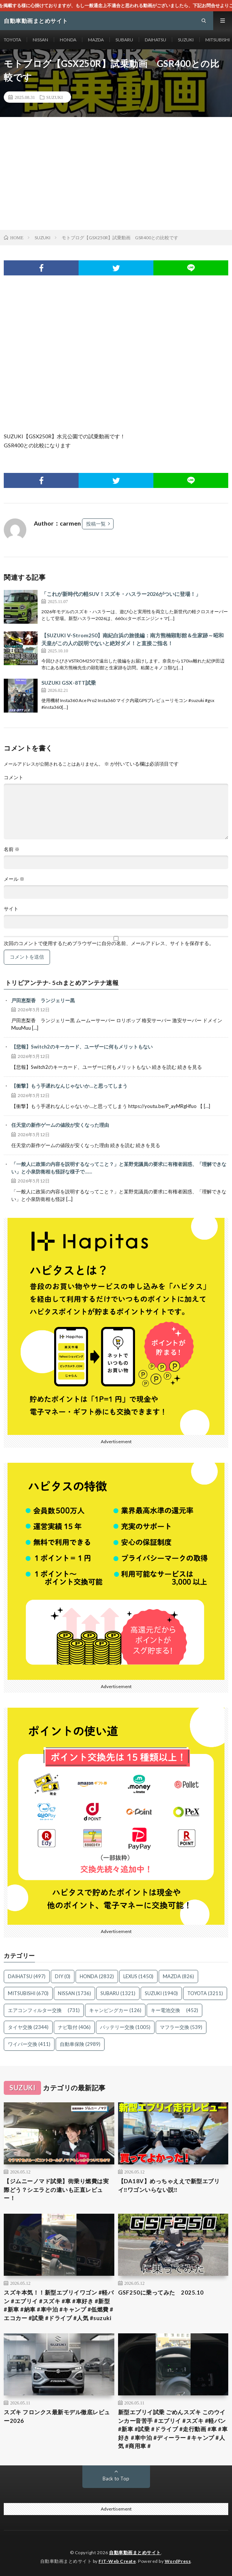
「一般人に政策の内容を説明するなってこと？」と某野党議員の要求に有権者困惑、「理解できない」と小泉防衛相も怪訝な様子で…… (118, 1168)
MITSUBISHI (217, 40)
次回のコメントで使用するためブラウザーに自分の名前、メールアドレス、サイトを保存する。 (109, 943)
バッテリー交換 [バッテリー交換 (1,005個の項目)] (125, 2027)
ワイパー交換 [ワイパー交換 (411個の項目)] (29, 2044)
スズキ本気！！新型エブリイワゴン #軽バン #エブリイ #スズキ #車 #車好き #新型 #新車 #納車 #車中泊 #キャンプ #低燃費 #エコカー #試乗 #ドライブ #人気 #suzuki (59, 2305)
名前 (12, 849)
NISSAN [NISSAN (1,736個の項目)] (74, 1993)
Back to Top (116, 2479)
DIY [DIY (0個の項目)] (62, 1976)
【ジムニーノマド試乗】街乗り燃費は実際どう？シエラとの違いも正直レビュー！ (56, 2189)
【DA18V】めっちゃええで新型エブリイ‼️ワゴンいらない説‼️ (169, 2185)
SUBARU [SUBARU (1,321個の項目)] (117, 1993)
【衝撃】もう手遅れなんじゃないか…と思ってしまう (69, 1086)
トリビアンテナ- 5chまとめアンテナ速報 (62, 983)
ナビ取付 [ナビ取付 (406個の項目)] (74, 2027)
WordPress (178, 2561)
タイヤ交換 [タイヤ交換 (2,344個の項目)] (28, 2027)
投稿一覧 (96, 524)
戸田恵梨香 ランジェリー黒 (43, 1000)
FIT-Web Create (117, 2561)
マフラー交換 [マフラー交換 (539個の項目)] (181, 2027)
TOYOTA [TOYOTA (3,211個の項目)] (205, 1993)
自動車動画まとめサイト (135, 2552)
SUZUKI (186, 40)
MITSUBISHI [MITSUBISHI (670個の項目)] (28, 1993)
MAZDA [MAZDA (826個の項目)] (178, 1976)
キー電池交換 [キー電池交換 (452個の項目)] (174, 2010)
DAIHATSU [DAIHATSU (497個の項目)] (26, 1976)
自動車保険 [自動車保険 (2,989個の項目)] (80, 2044)
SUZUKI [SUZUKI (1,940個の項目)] (161, 1993)
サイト (11, 908)
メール (14, 879)
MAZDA (96, 40)
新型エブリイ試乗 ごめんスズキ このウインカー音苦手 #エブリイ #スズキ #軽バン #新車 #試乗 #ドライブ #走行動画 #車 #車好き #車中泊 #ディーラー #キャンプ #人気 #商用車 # (173, 2429)
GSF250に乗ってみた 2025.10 (161, 2292)
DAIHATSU (155, 40)
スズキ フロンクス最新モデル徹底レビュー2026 (57, 2416)
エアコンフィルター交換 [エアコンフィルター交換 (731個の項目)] (44, 2010)
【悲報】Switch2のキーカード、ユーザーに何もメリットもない (82, 1047)
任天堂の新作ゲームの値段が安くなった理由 (60, 1125)
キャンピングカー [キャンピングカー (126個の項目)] (115, 2010)
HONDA (68, 40)
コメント (13, 777)
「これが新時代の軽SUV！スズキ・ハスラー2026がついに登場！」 (121, 594)
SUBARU (124, 40)
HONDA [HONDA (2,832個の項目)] (97, 1976)
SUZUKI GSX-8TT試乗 (68, 682)
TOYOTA (12, 40)
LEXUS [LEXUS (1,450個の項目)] (138, 1976)
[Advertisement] (116, 173)
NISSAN (40, 40)
